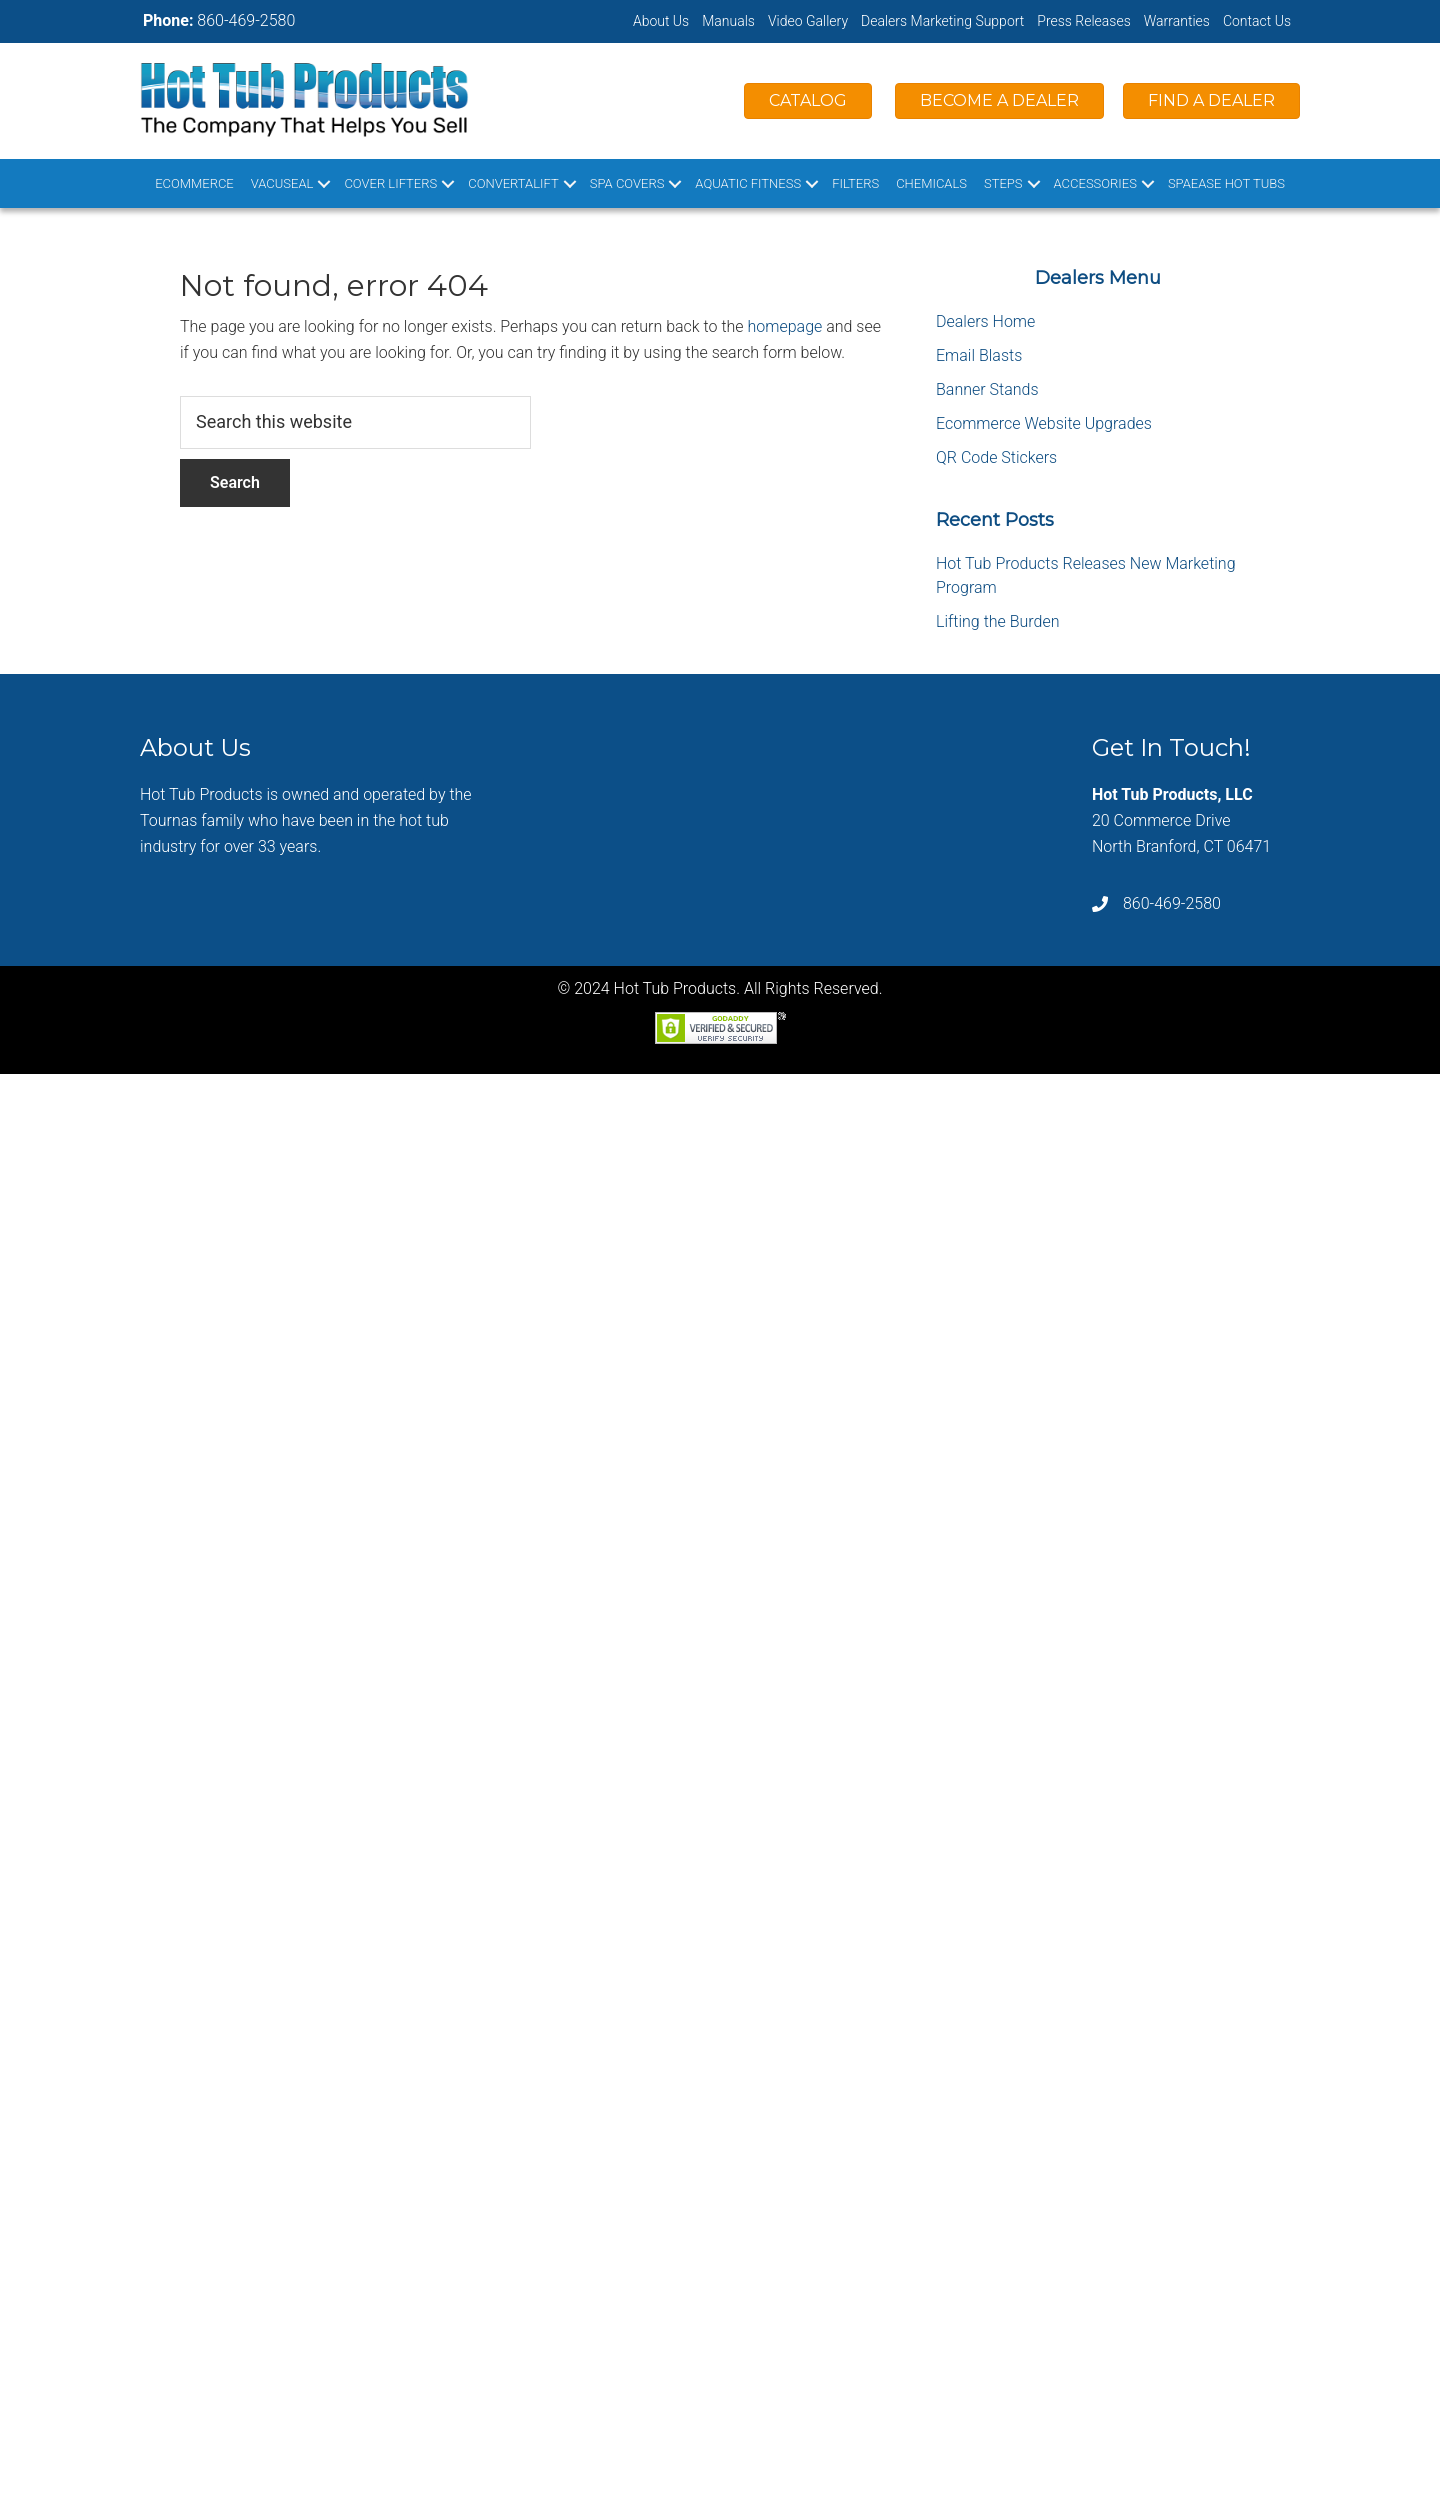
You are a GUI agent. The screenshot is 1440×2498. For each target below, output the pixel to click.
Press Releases (1084, 21)
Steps (1003, 183)
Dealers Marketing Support (942, 21)
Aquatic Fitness (748, 183)
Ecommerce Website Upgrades (1044, 423)
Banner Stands (987, 389)
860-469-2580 (246, 20)
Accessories (1095, 183)
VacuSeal (282, 183)
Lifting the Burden (998, 621)
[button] (324, 183)
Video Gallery (808, 21)
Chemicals (931, 183)
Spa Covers (627, 183)
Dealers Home (985, 321)
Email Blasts (979, 355)
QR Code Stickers (996, 457)
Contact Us (1257, 21)
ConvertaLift (513, 183)
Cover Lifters (390, 183)
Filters (855, 183)
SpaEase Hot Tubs (1226, 183)
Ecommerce (194, 183)
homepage (785, 326)
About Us (661, 21)
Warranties (1177, 21)
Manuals (728, 21)
